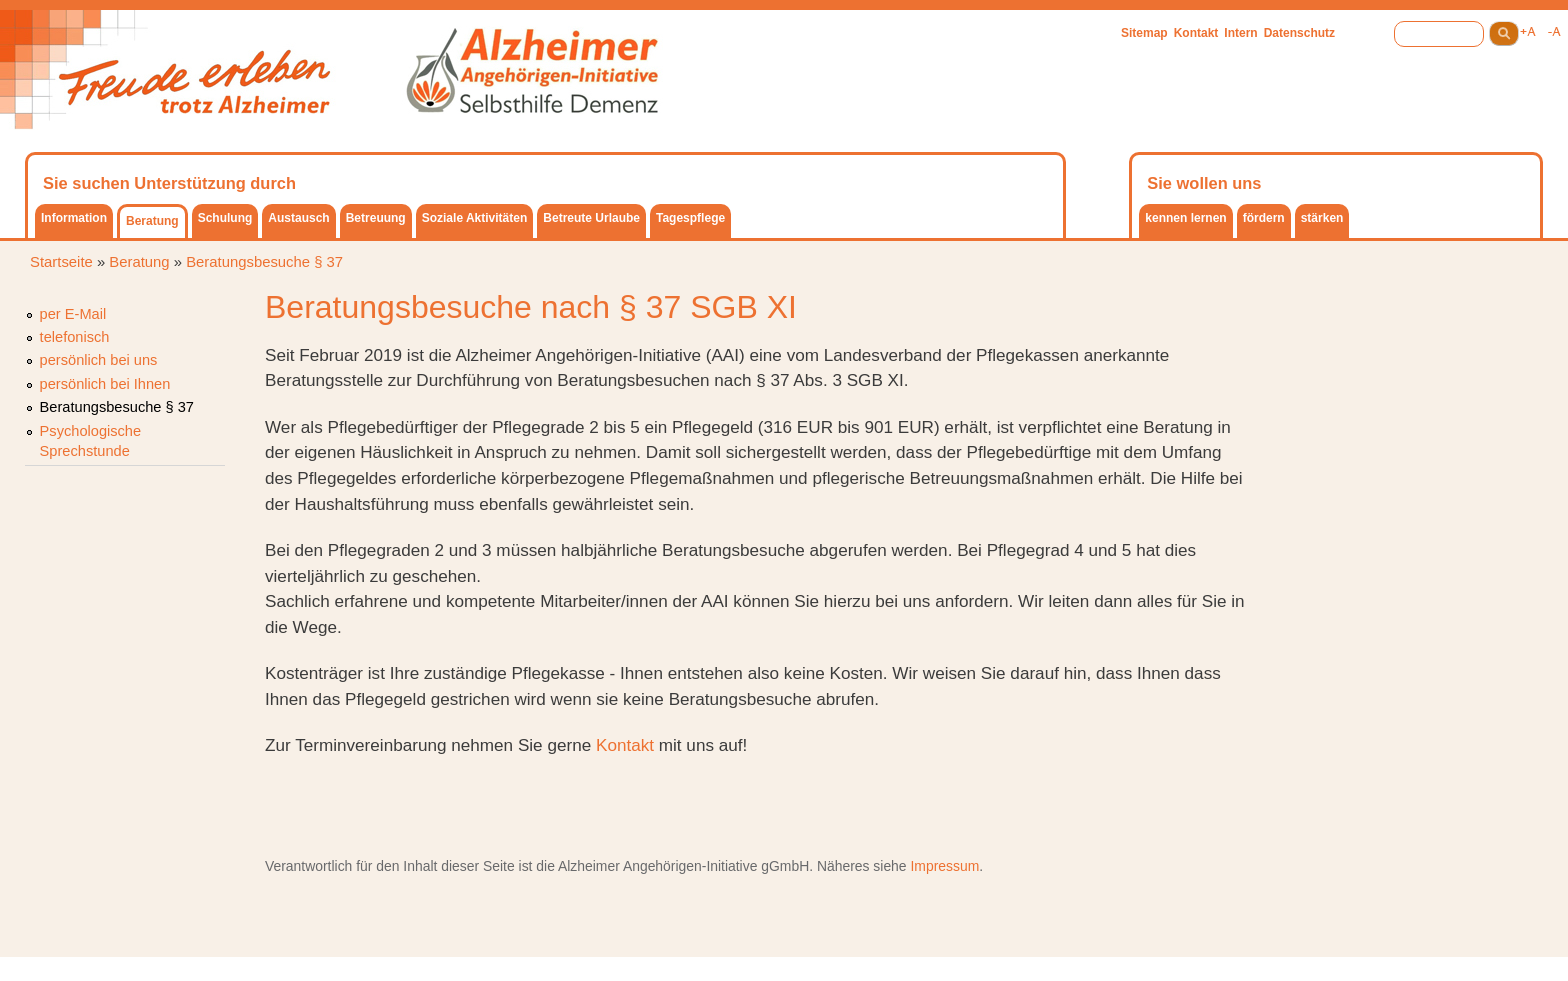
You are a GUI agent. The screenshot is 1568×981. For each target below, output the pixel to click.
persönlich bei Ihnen (105, 384)
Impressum (944, 866)
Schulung (225, 218)
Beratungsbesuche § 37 (264, 262)
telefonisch (75, 337)
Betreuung (376, 218)
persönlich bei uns (99, 360)
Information (74, 218)
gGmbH (785, 866)
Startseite (61, 262)
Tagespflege (690, 218)
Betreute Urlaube (591, 218)
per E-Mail (73, 314)
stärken (1322, 218)
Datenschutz (1299, 33)
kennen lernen (1185, 218)
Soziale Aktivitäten (475, 218)
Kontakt (1196, 33)
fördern (1264, 218)
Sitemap (1144, 33)
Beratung (152, 221)
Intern (1240, 33)
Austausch (298, 218)
